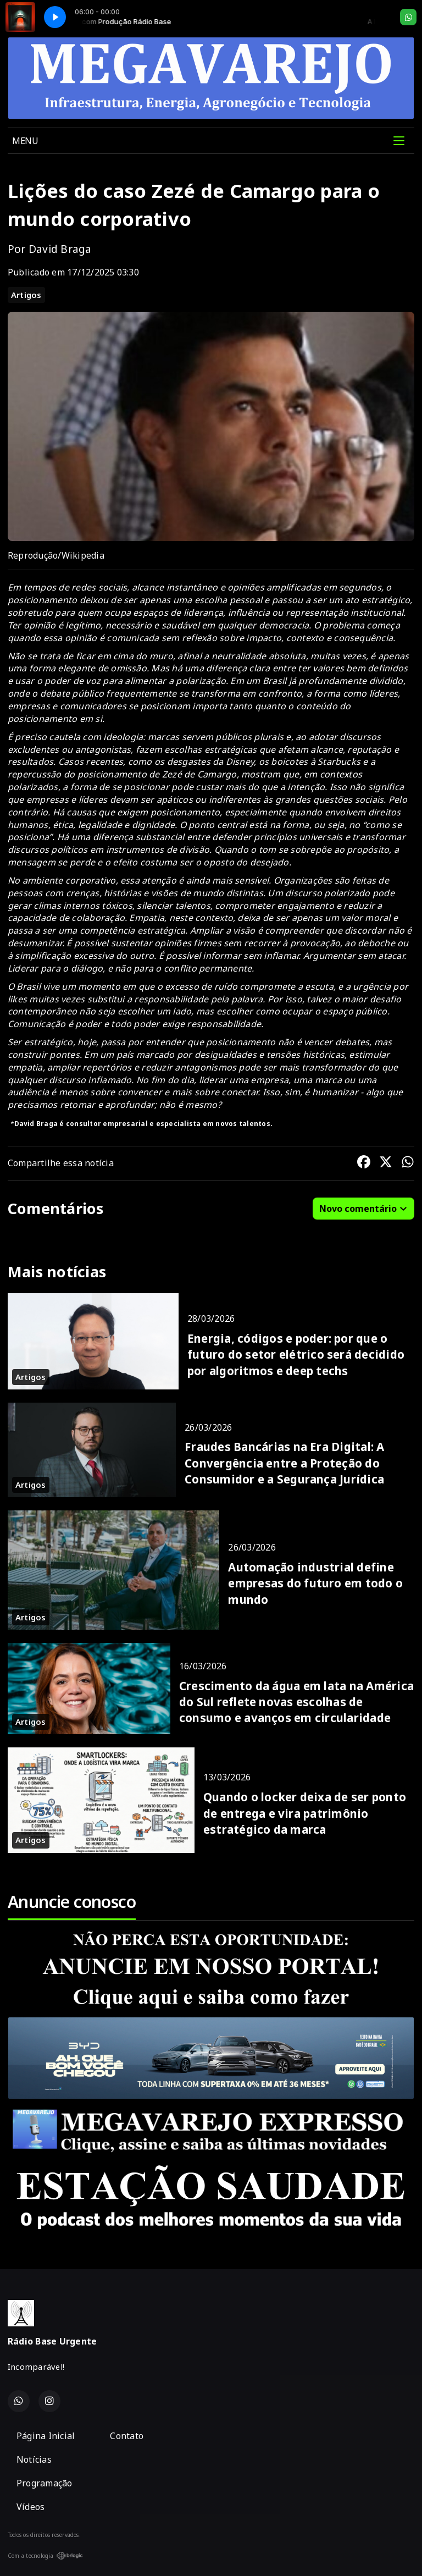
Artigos (26, 294)
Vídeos (30, 2507)
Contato (126, 2436)
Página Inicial (45, 2436)
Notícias (34, 2459)
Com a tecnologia (45, 2556)
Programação (44, 2483)
